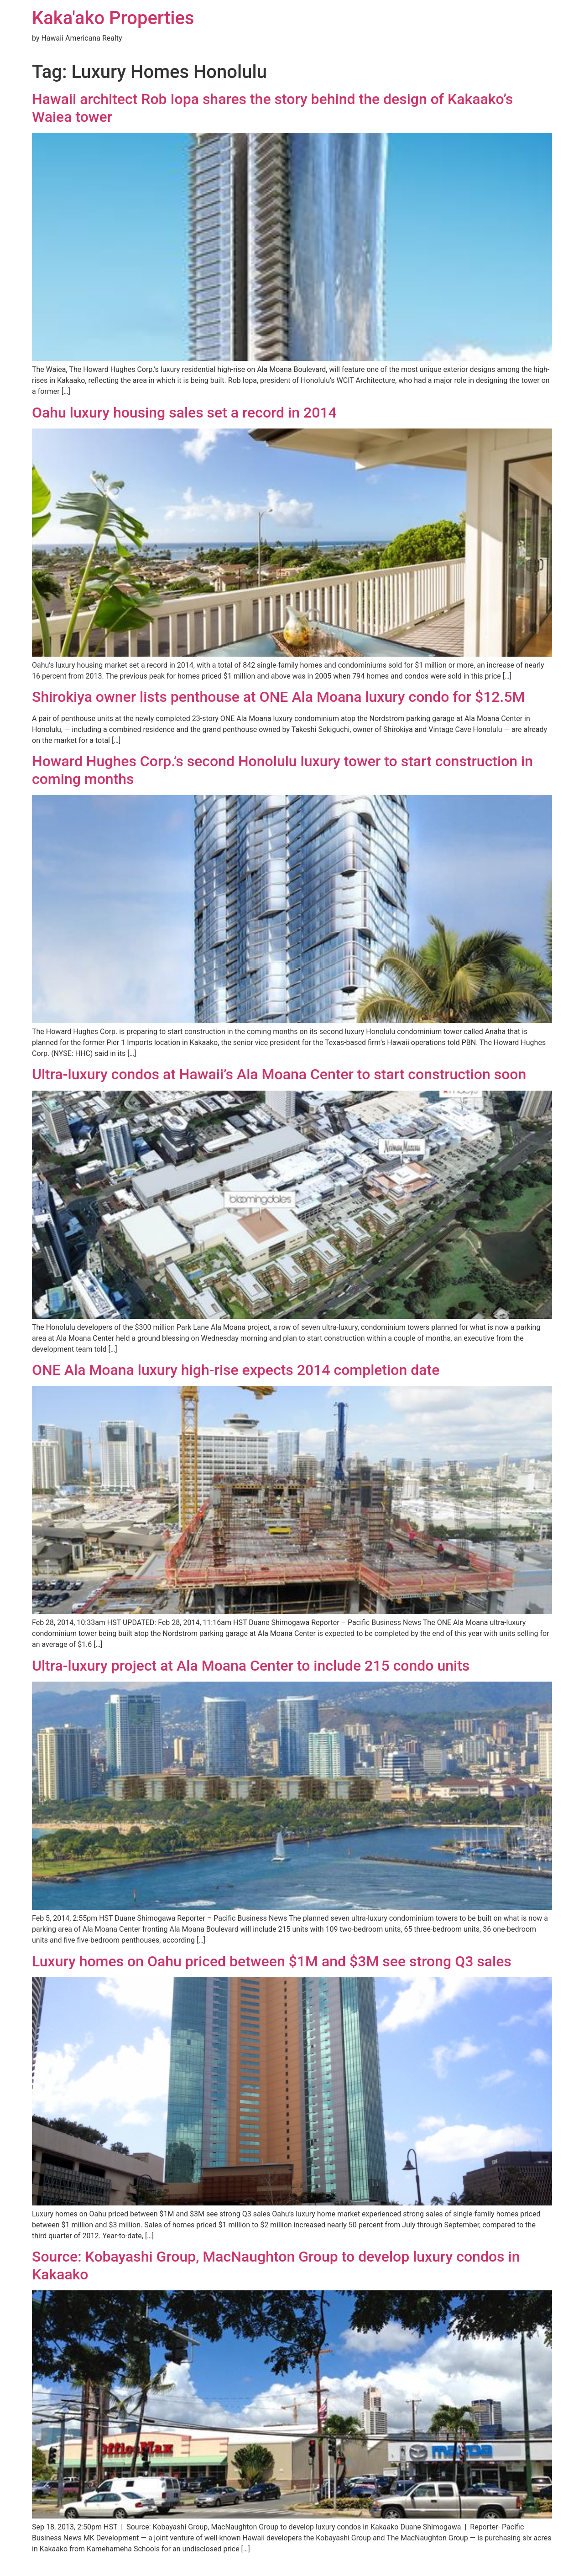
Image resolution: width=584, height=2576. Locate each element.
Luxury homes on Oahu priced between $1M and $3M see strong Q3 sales (271, 1961)
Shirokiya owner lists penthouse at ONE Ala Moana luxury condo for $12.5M (278, 696)
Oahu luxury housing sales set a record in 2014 (184, 412)
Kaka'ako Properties (113, 18)
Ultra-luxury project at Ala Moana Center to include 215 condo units (250, 1665)
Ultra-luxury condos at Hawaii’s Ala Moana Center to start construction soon (279, 1074)
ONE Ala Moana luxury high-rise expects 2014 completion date (235, 1370)
